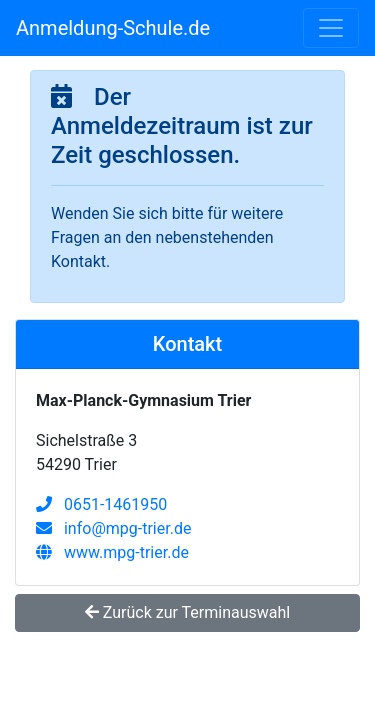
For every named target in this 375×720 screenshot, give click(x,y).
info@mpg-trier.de (113, 528)
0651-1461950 (101, 504)
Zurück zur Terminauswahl (187, 612)
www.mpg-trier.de (112, 552)
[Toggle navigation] (331, 28)
